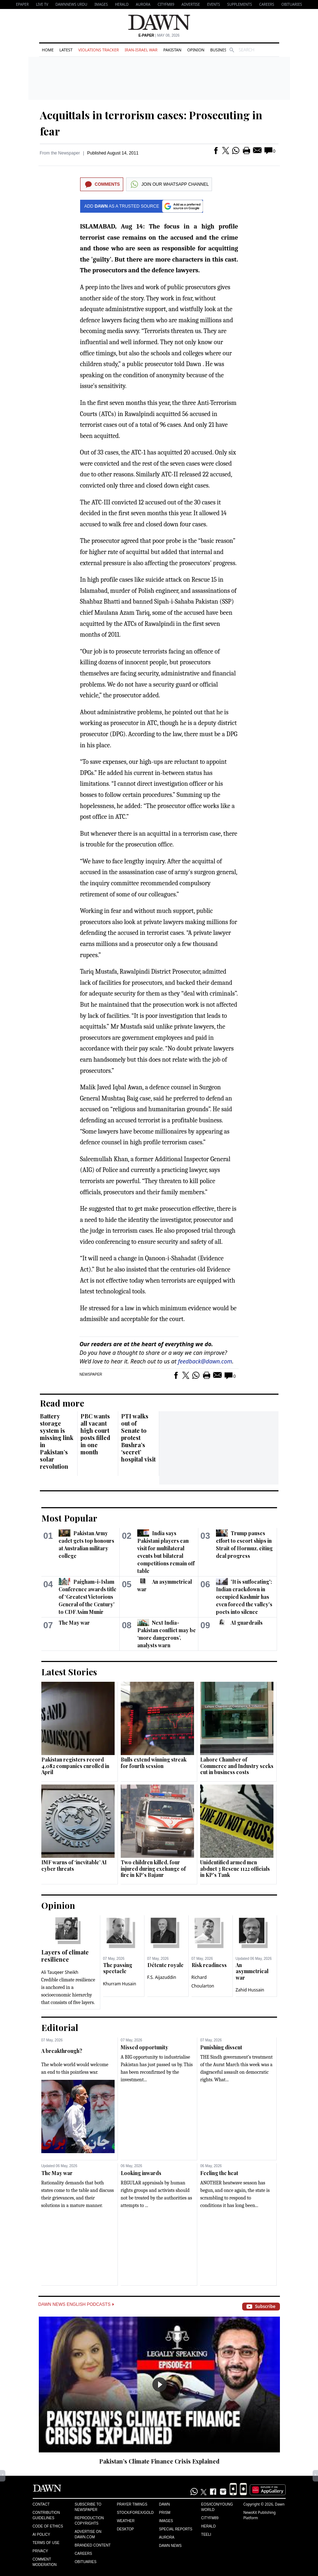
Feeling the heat (219, 2173)
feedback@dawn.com (205, 1361)
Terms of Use (46, 2543)
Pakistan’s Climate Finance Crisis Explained (159, 2461)
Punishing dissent (221, 2047)
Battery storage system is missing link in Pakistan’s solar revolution (56, 1441)
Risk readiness (209, 1965)
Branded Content (93, 2545)
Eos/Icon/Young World (217, 2507)
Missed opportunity (144, 2047)
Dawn (164, 2504)
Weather (125, 2521)
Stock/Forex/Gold (135, 2513)
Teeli (206, 2534)
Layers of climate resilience (65, 1955)
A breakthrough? (61, 2051)
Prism (164, 2513)
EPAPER (22, 4)
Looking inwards (141, 2173)
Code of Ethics (48, 2526)
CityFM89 (165, 4)
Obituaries (291, 4)
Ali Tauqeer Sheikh (60, 1972)
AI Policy (41, 2534)
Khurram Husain (119, 1984)
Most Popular (69, 1518)
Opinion (195, 49)
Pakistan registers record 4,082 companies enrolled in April (75, 1766)
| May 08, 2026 (158, 35)
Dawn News (170, 2546)
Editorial (59, 2027)
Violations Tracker (98, 49)
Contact (41, 2504)
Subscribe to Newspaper (88, 2507)
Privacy (40, 2551)
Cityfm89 (209, 2518)
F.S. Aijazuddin (161, 1977)
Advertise (190, 4)
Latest (65, 49)
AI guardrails (247, 1622)
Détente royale (165, 1965)
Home (48, 49)
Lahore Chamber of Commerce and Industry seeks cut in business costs (236, 1766)
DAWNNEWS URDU (71, 4)
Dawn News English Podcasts (76, 2304)
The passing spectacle (117, 1968)
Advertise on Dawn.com (88, 2534)
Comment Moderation (45, 2562)
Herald (122, 4)
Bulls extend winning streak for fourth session (153, 1762)
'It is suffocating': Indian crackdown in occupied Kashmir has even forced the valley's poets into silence (244, 1596)
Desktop (125, 2529)
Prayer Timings (132, 2504)
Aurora (143, 4)
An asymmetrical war (252, 1971)
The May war (74, 1622)
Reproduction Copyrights (89, 2520)
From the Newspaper (60, 153)
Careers (266, 4)
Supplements (239, 4)
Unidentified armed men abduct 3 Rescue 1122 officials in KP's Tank (235, 1868)
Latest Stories (69, 1671)
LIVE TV (42, 4)
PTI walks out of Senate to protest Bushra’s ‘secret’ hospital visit (138, 1437)
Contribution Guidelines (46, 2515)
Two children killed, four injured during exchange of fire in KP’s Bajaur (153, 1868)
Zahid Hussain (250, 1990)
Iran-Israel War (141, 49)
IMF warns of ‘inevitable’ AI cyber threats (74, 1865)
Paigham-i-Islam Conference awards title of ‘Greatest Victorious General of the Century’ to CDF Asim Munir (87, 1596)
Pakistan (172, 49)
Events (213, 4)
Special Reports (175, 2529)
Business (219, 49)
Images (101, 4)
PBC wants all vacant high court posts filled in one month (95, 1434)
